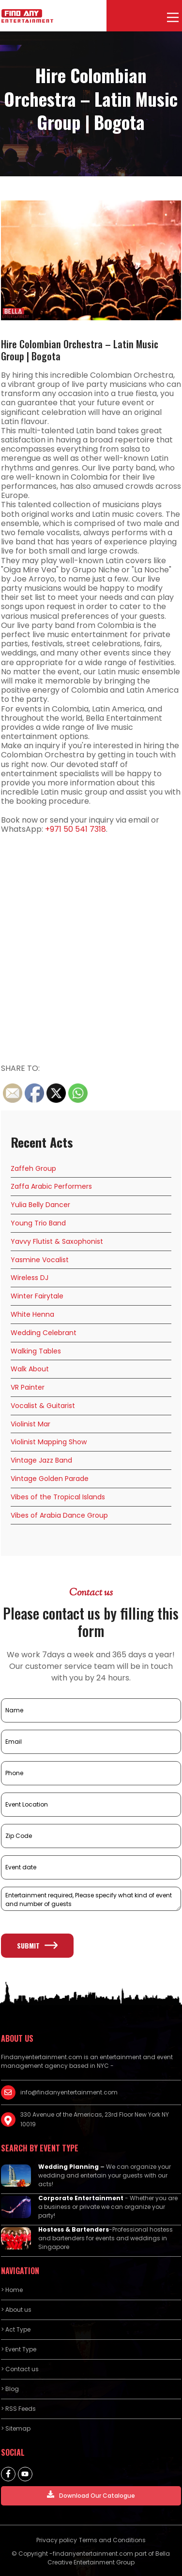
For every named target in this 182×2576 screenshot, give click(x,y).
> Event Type (18, 2349)
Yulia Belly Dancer (40, 1205)
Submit (37, 1945)
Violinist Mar (30, 1424)
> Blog (10, 2389)
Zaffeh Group (33, 1168)
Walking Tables (36, 1351)
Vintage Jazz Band (41, 1460)
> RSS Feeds (18, 2409)
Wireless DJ (29, 1277)
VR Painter (28, 1387)
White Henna (32, 1314)
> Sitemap (15, 2428)
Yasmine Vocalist (40, 1260)
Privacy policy (56, 2540)
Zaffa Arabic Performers (51, 1186)
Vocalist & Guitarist (43, 1405)
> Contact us (20, 2369)
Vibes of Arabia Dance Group (59, 1515)
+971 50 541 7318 (75, 829)
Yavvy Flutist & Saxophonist (57, 1241)
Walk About (30, 1369)
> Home (12, 2290)
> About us (16, 2310)
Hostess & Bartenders (73, 2229)
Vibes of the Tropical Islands (58, 1497)
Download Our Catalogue (91, 2495)
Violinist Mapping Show (49, 1442)
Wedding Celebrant (43, 1333)
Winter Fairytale (37, 1296)
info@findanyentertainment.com (69, 2092)
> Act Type (15, 2329)
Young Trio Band (38, 1223)
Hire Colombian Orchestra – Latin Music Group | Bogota (79, 350)
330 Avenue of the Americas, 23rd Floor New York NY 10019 (94, 2119)
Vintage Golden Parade (50, 1478)
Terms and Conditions (112, 2540)
